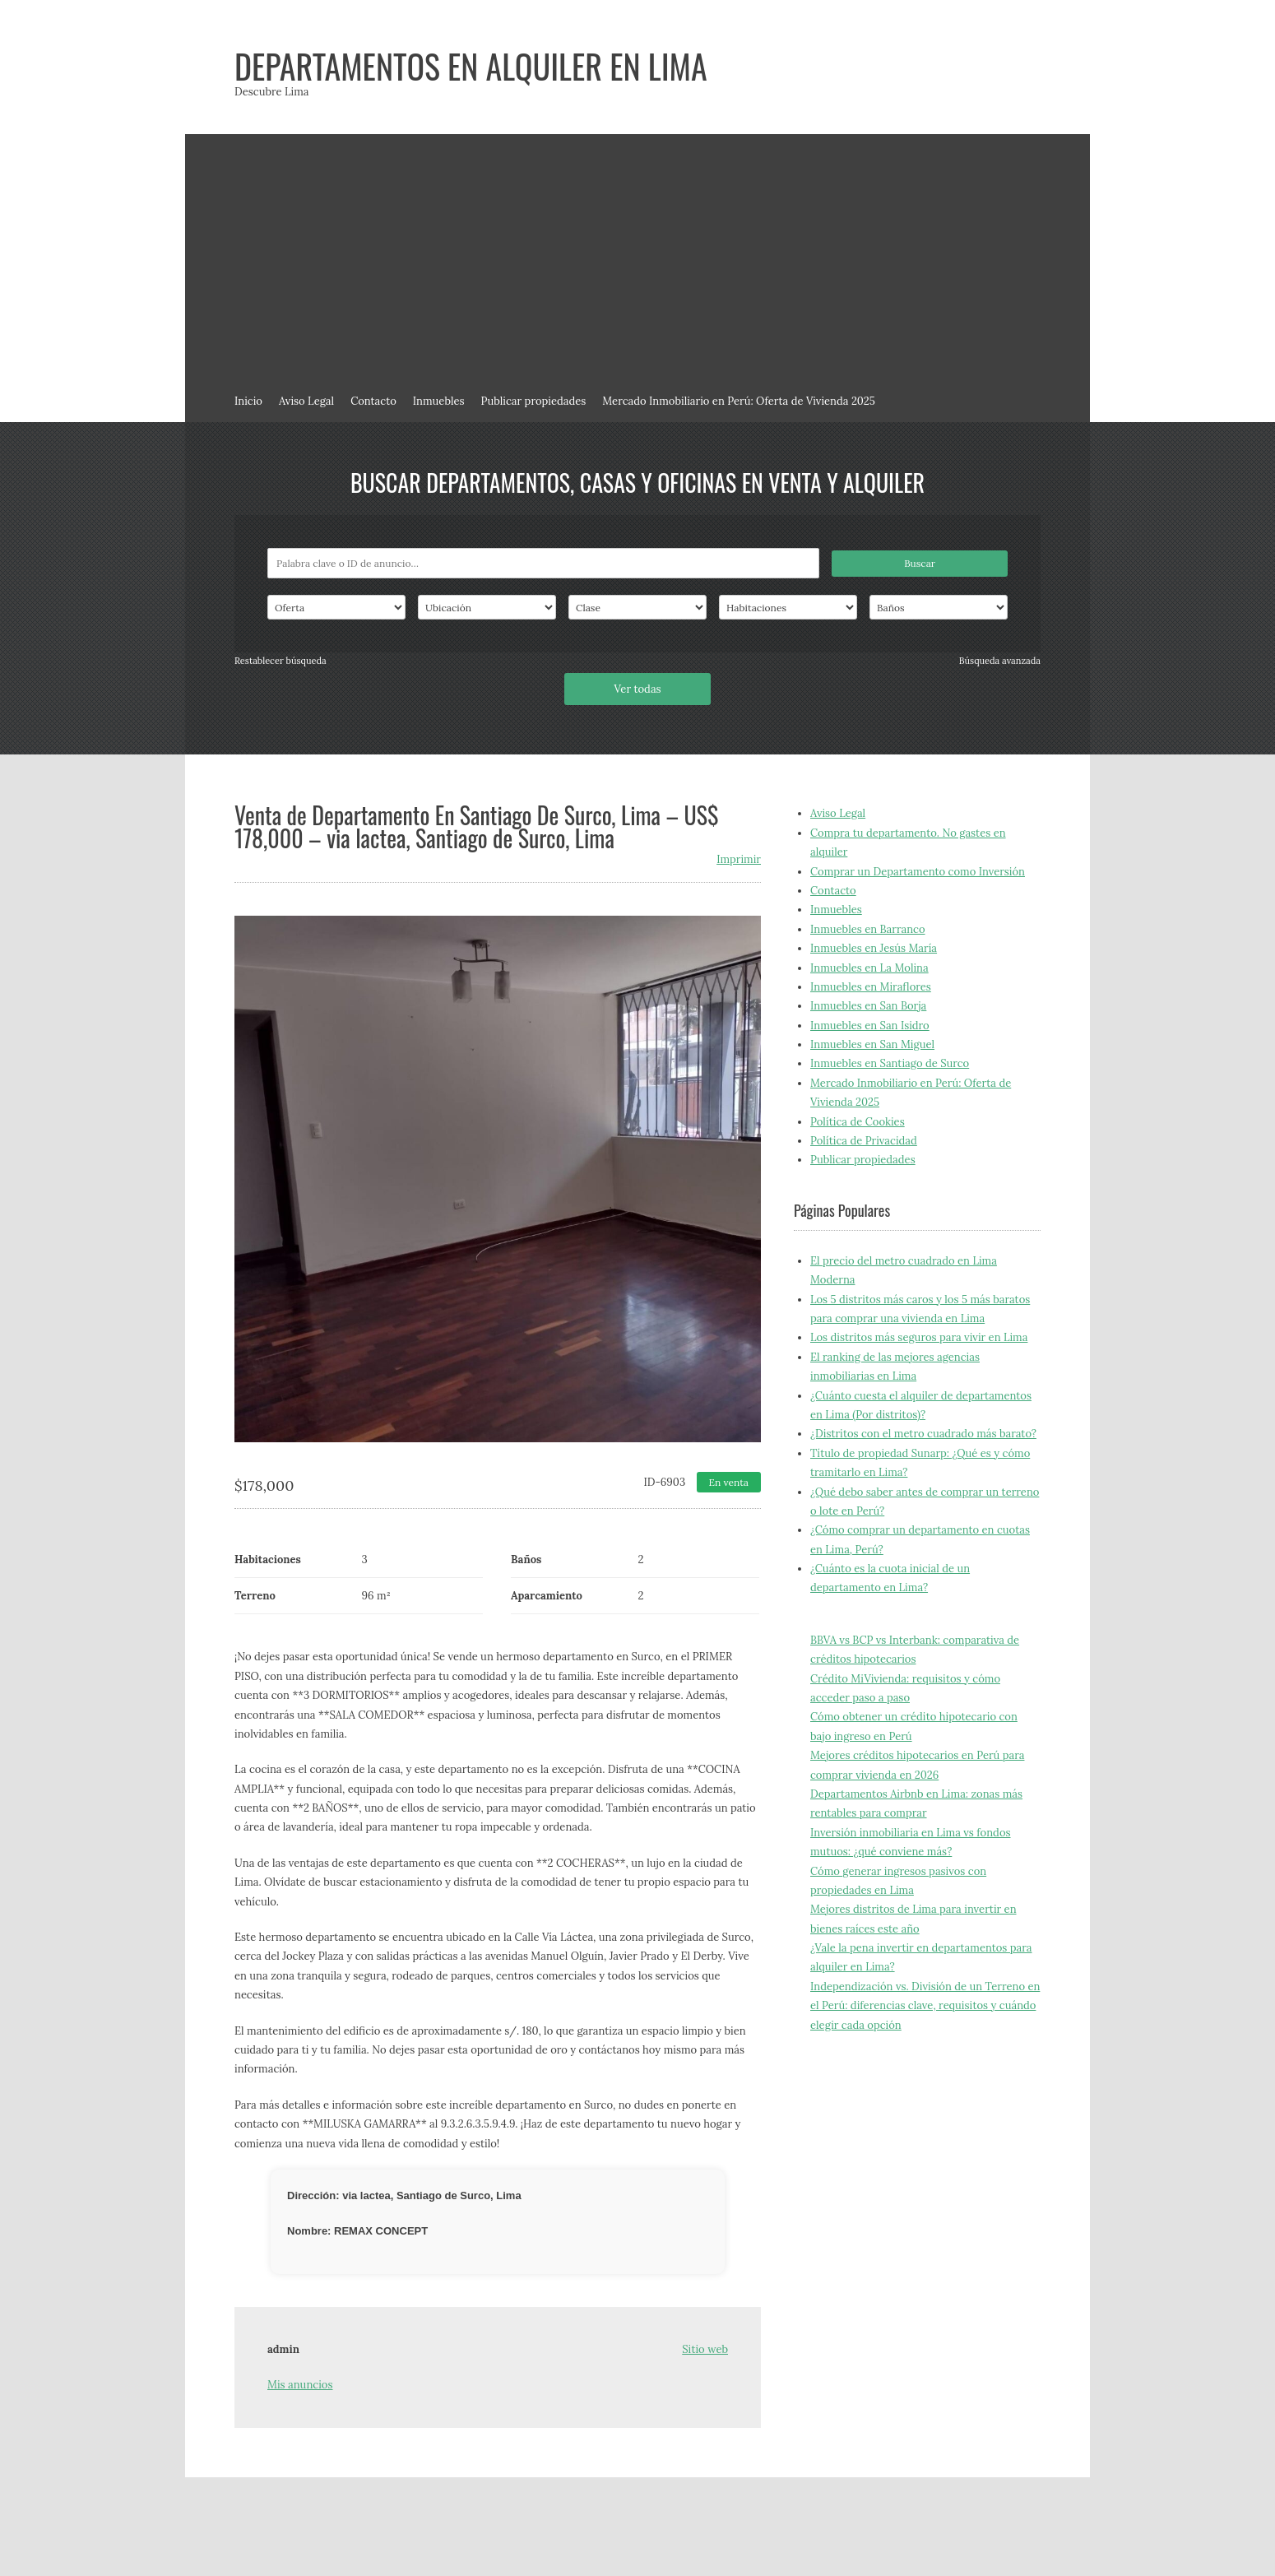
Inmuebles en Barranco (867, 929)
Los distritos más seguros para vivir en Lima (918, 1337)
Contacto (373, 401)
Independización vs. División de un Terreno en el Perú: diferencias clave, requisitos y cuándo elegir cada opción (925, 2006)
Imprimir (738, 859)
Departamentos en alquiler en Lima (470, 66)
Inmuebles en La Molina (869, 968)
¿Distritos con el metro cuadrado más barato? (923, 1434)
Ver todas (637, 689)
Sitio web (705, 2349)
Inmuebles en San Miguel (872, 1044)
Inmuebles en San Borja (868, 1006)
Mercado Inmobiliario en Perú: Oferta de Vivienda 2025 (738, 401)
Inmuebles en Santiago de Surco (889, 1063)
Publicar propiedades (533, 401)
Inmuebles (439, 401)
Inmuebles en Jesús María (873, 948)
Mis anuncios (299, 2385)
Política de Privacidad (863, 1141)
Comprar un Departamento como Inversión (917, 872)
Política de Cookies (857, 1122)
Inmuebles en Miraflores (870, 987)
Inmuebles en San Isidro (870, 1026)
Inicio (248, 401)
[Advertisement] (637, 257)
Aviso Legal (306, 401)
